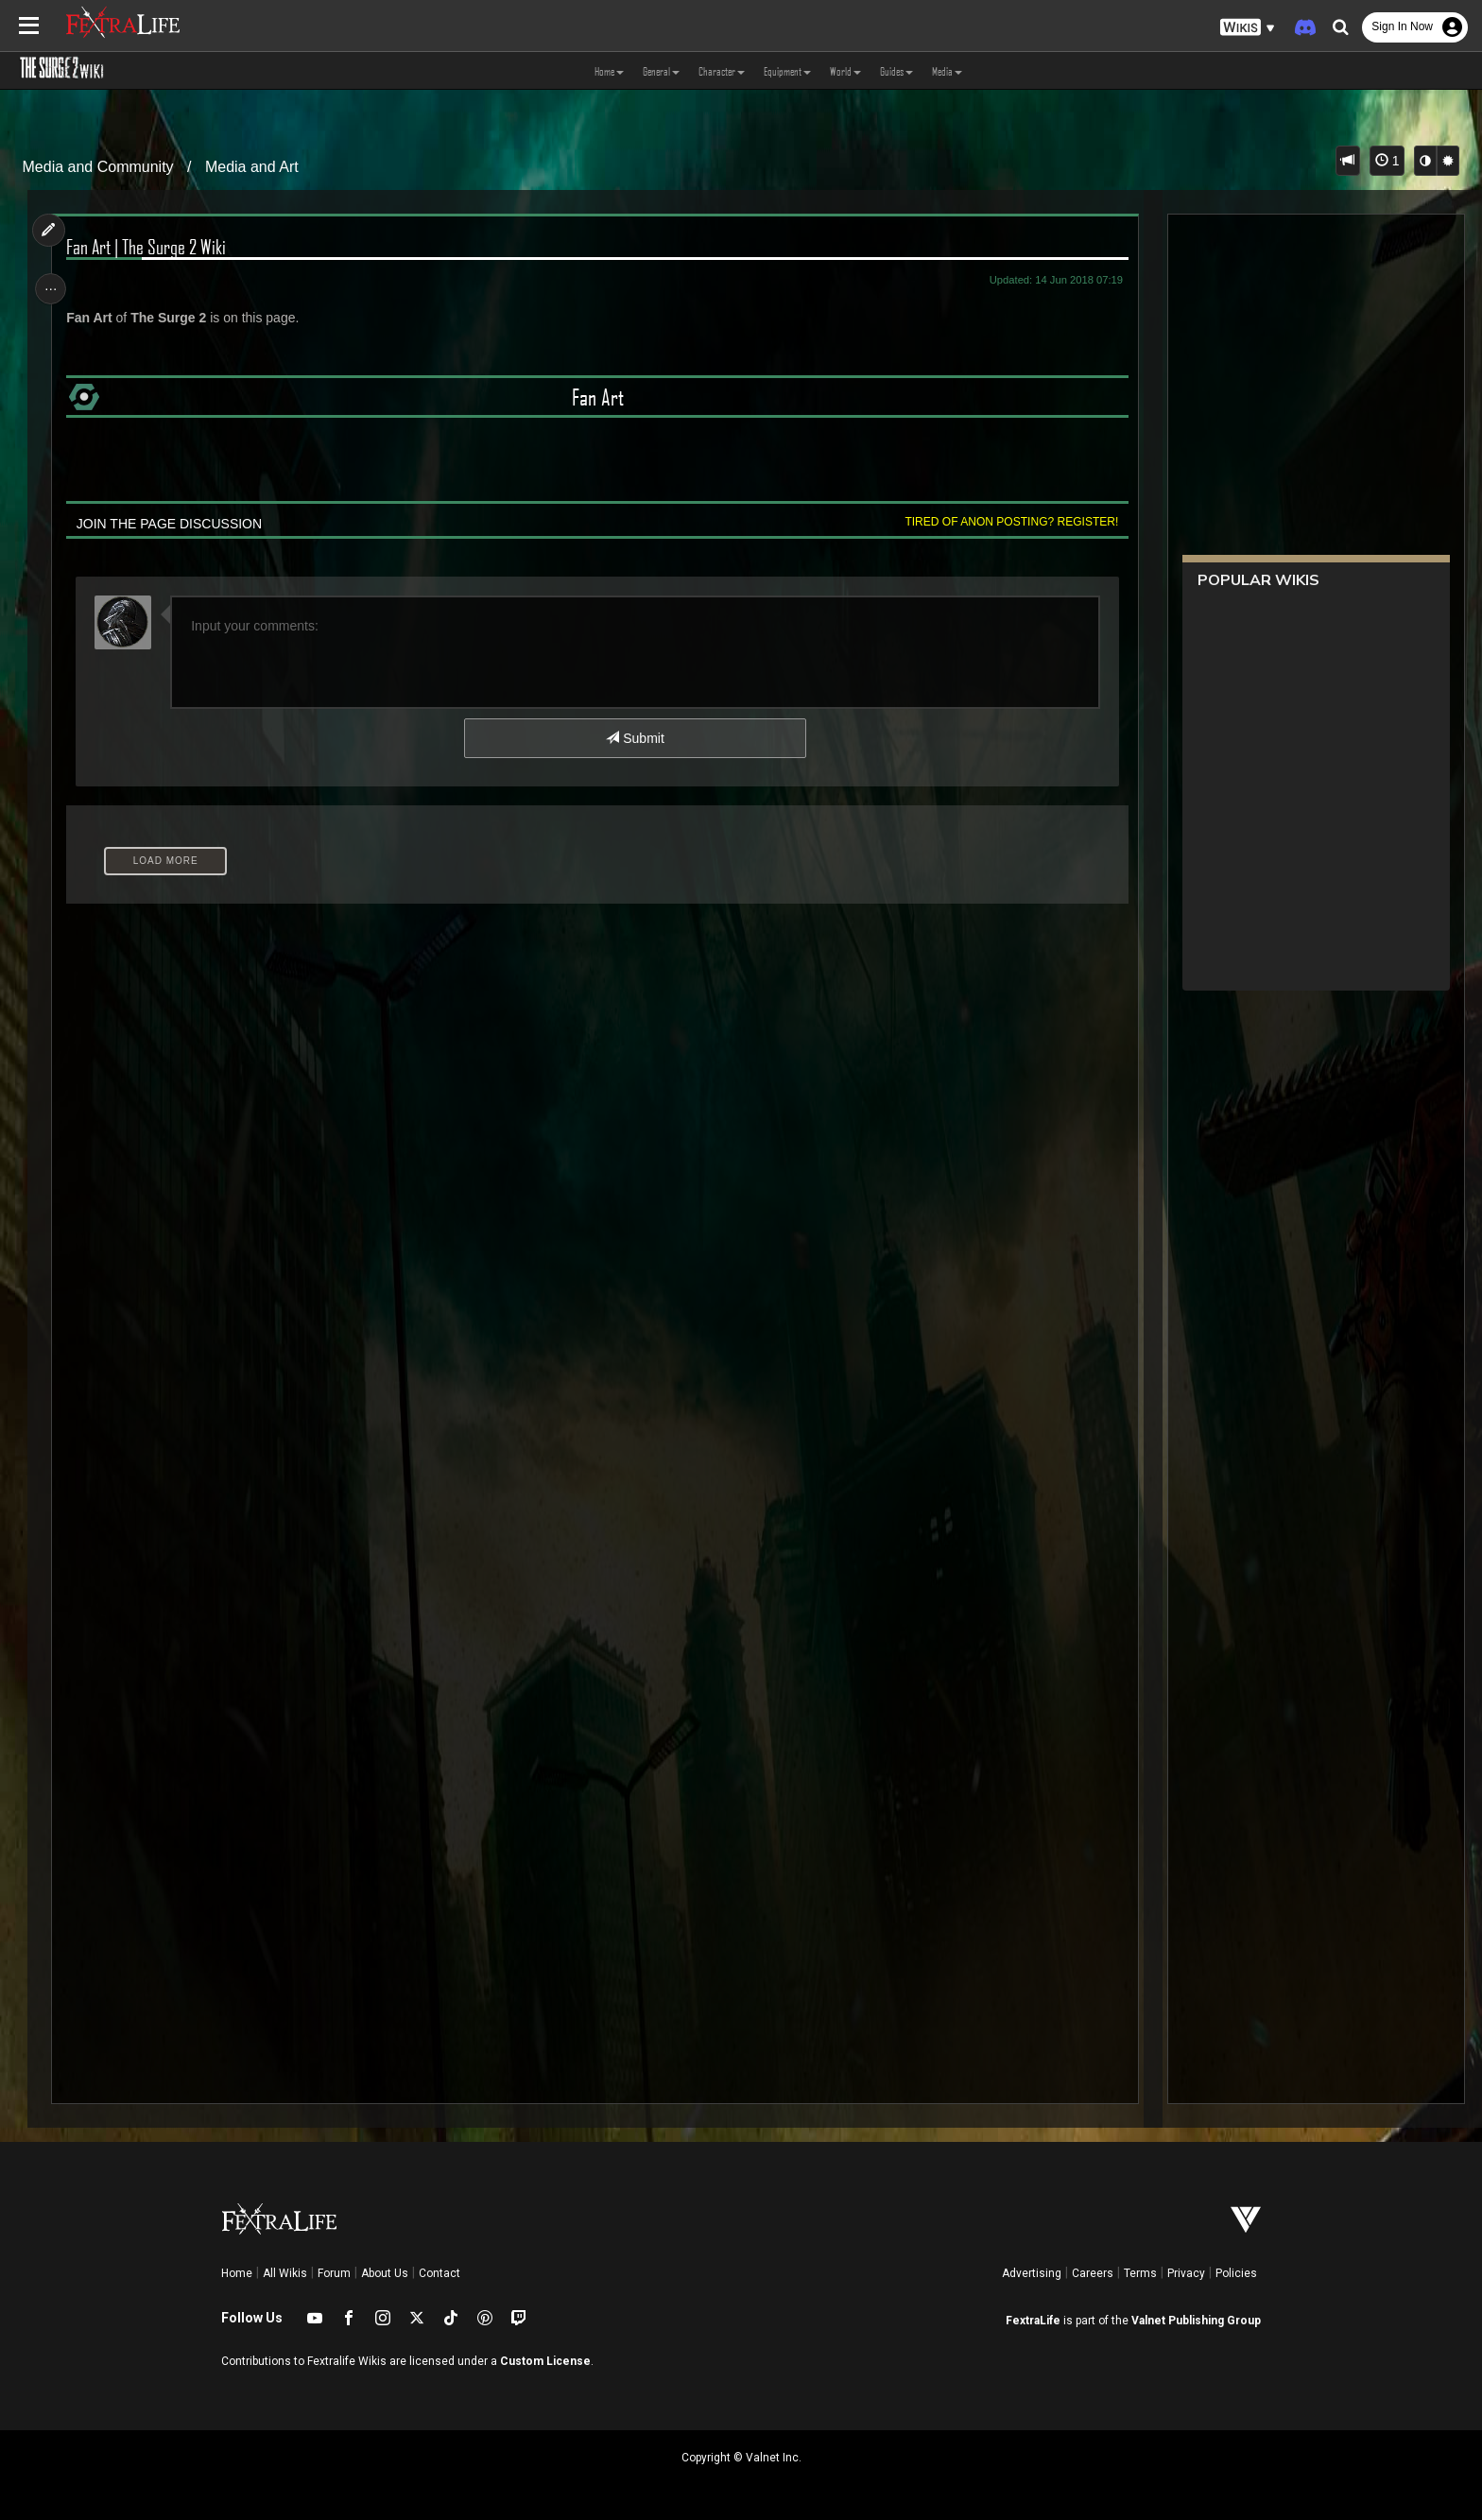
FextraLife (1033, 2320)
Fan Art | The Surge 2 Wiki (151, 246)
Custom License (545, 2361)
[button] (1247, 27)
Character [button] (721, 70)
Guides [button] (896, 70)
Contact (439, 2273)
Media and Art (252, 167)
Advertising (1031, 2273)
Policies (1236, 2273)
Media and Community (98, 167)
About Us (384, 2273)
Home (236, 2273)
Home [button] (609, 70)
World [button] (845, 70)
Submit (634, 738)
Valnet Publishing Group (1196, 2320)
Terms (1140, 2273)
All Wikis (285, 2273)
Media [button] (947, 70)
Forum (334, 2273)
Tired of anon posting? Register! (1006, 521)
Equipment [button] (787, 70)
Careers (1092, 2273)
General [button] (661, 70)
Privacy (1186, 2273)
